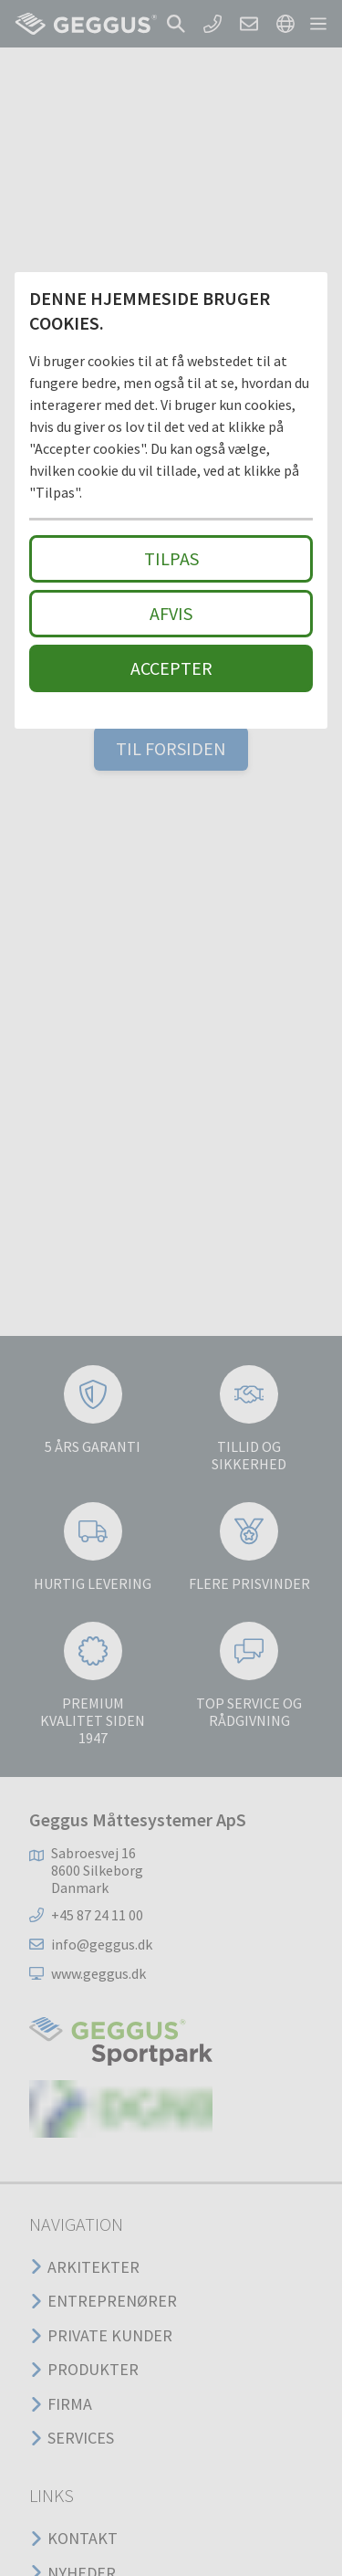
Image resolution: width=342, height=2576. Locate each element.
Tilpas (171, 558)
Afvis (171, 613)
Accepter (171, 668)
